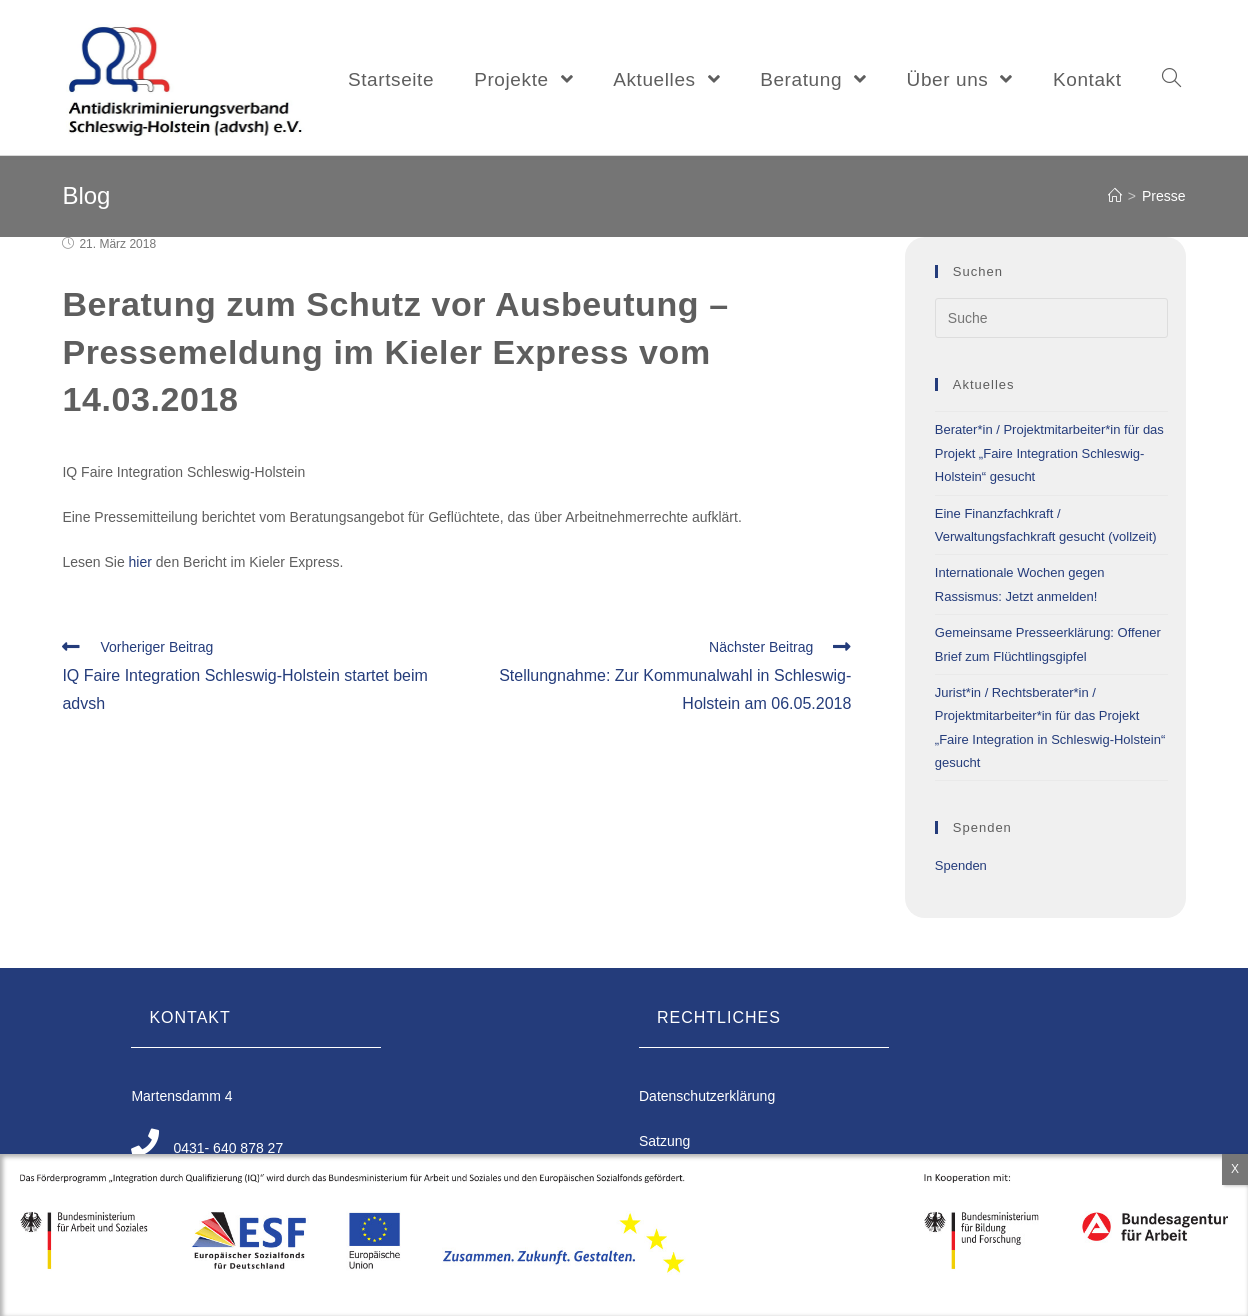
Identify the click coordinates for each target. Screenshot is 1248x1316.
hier (140, 562)
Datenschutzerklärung (707, 1096)
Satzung (664, 1141)
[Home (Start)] (1115, 196)
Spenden (961, 865)
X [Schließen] (1235, 1169)
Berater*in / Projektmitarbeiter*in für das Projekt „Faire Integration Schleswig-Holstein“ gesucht (1049, 453)
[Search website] (1171, 80)
